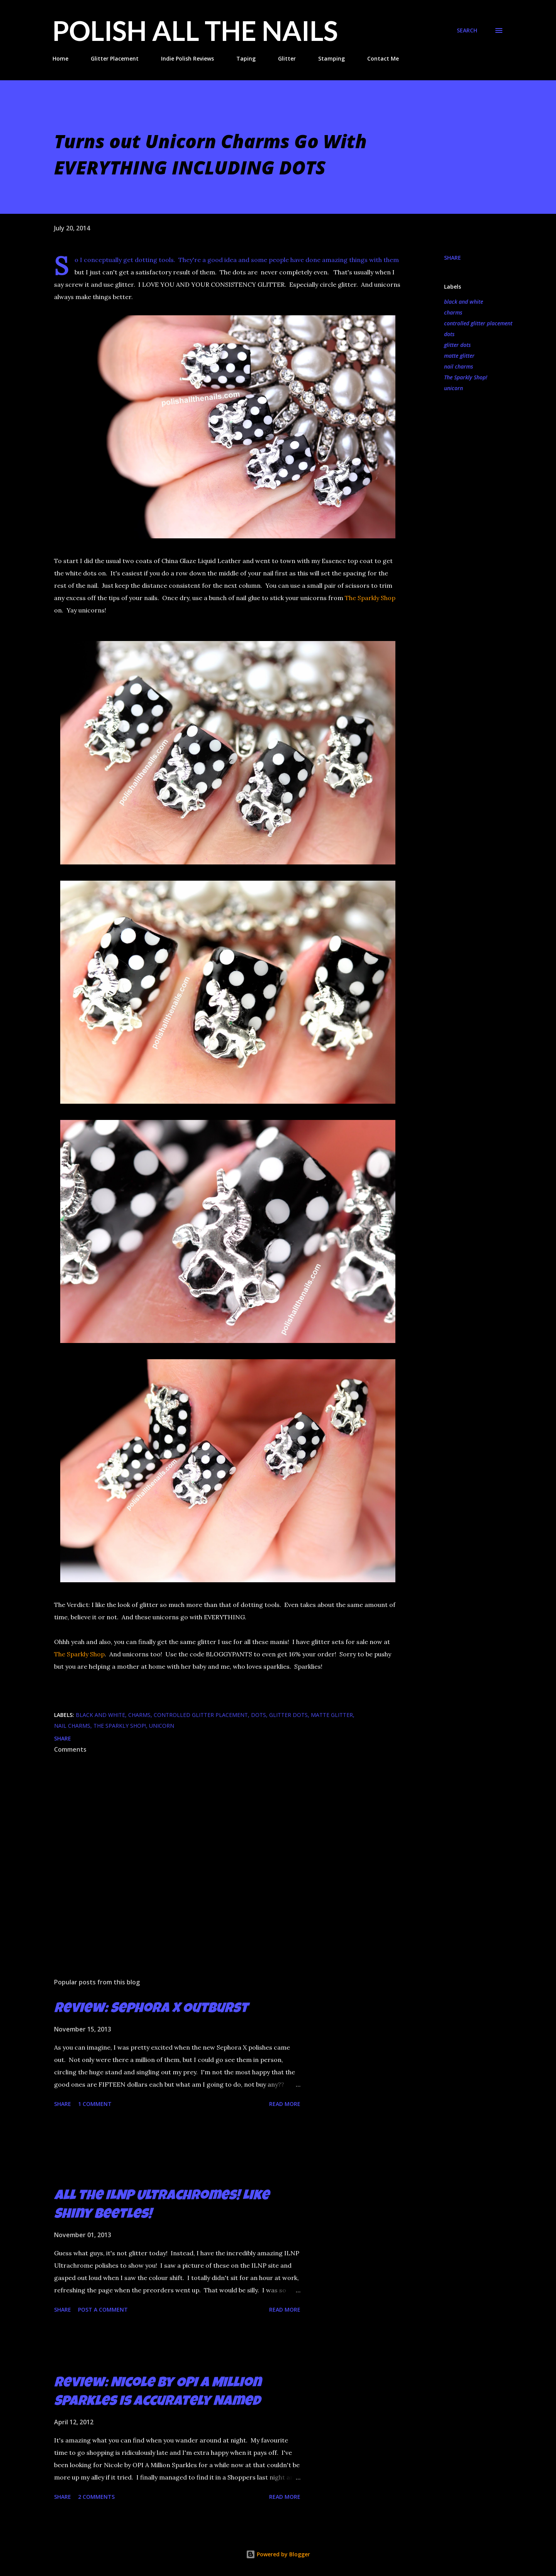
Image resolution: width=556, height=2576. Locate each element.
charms (453, 312)
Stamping (331, 58)
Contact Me (383, 58)
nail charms (458, 366)
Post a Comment (103, 2309)
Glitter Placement (115, 58)
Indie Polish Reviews (187, 58)
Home (60, 58)
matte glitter (459, 355)
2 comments (96, 2496)
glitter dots (457, 344)
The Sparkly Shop (370, 598)
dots (449, 334)
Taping (246, 58)
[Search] (467, 30)
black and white (463, 301)
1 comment (95, 2103)
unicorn (453, 388)
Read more (284, 2103)
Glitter (287, 58)
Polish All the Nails (195, 30)
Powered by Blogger (278, 2554)
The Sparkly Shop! (465, 377)
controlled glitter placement (478, 323)
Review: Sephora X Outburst (151, 2009)
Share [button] (452, 257)
